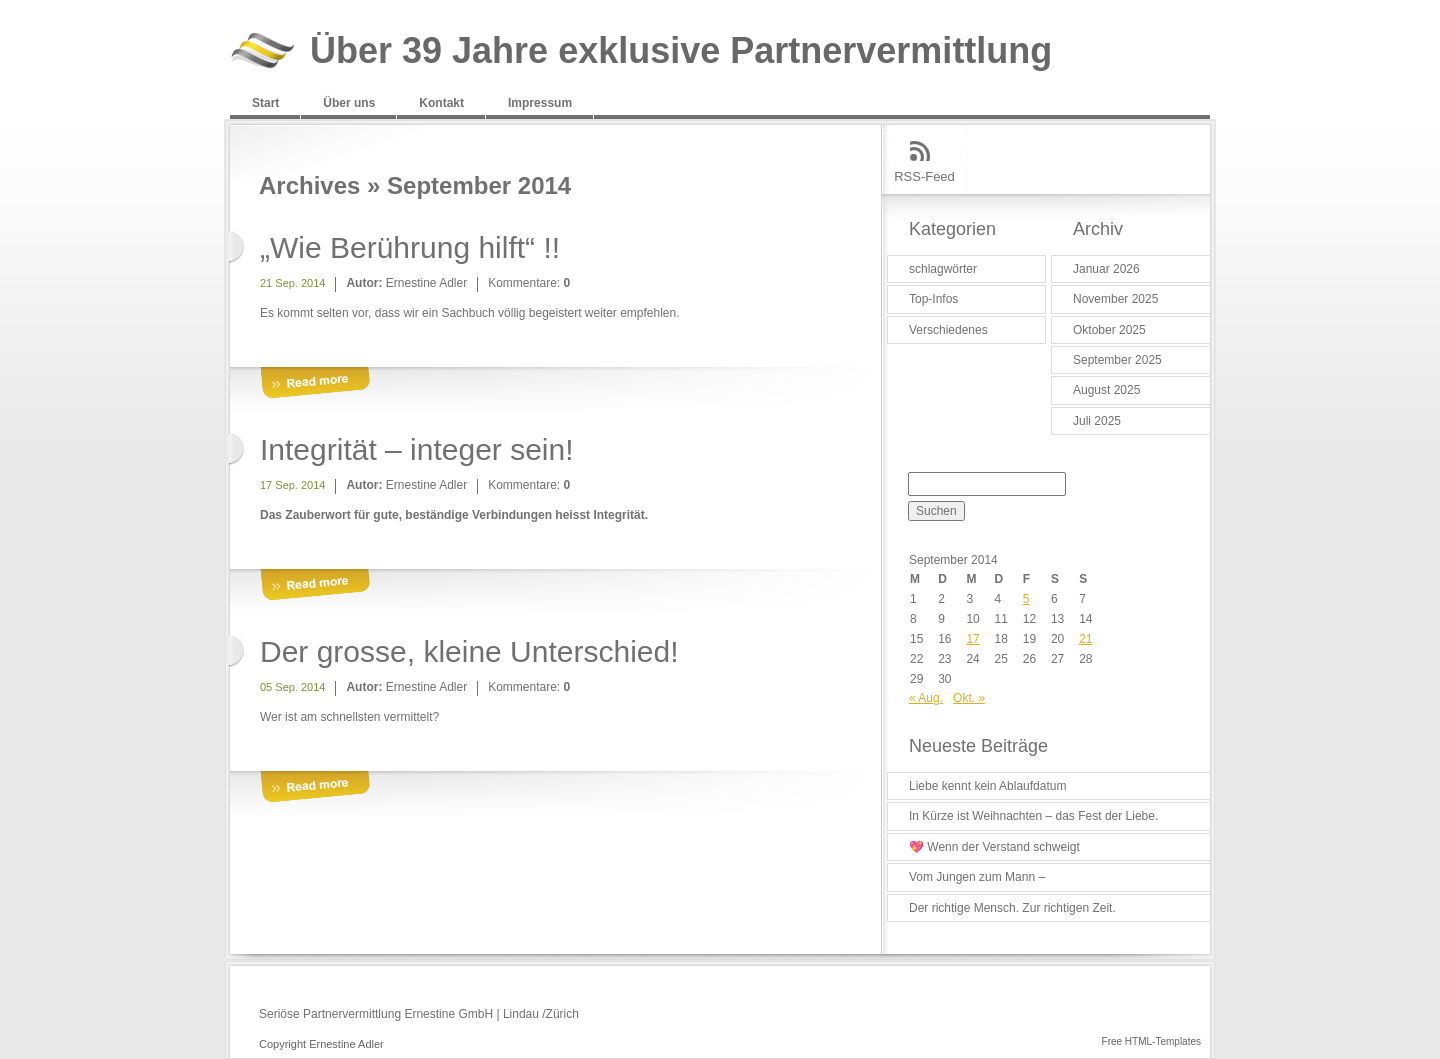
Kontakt (441, 103)
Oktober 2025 (1109, 330)
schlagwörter (943, 269)
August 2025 (1106, 390)
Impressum (540, 103)
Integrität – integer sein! (417, 449)
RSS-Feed (924, 176)
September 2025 (1117, 360)
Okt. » (969, 698)
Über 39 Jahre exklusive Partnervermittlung (681, 51)
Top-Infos (933, 299)
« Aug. (926, 698)
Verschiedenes (948, 330)
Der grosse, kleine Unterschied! (469, 651)
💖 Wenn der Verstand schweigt (994, 847)
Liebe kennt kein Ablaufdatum (987, 786)
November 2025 (1115, 299)
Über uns (349, 103)
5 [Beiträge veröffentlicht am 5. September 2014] (1026, 599)
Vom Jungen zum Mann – (977, 877)
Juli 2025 (1097, 421)
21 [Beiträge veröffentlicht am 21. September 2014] (1085, 639)
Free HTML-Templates (1151, 1041)
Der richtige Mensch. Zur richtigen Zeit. (1012, 908)
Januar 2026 (1106, 269)
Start (265, 103)
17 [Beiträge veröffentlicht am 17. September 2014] (972, 639)
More (315, 383)
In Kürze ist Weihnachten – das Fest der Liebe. (1033, 816)
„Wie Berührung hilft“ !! (410, 247)
